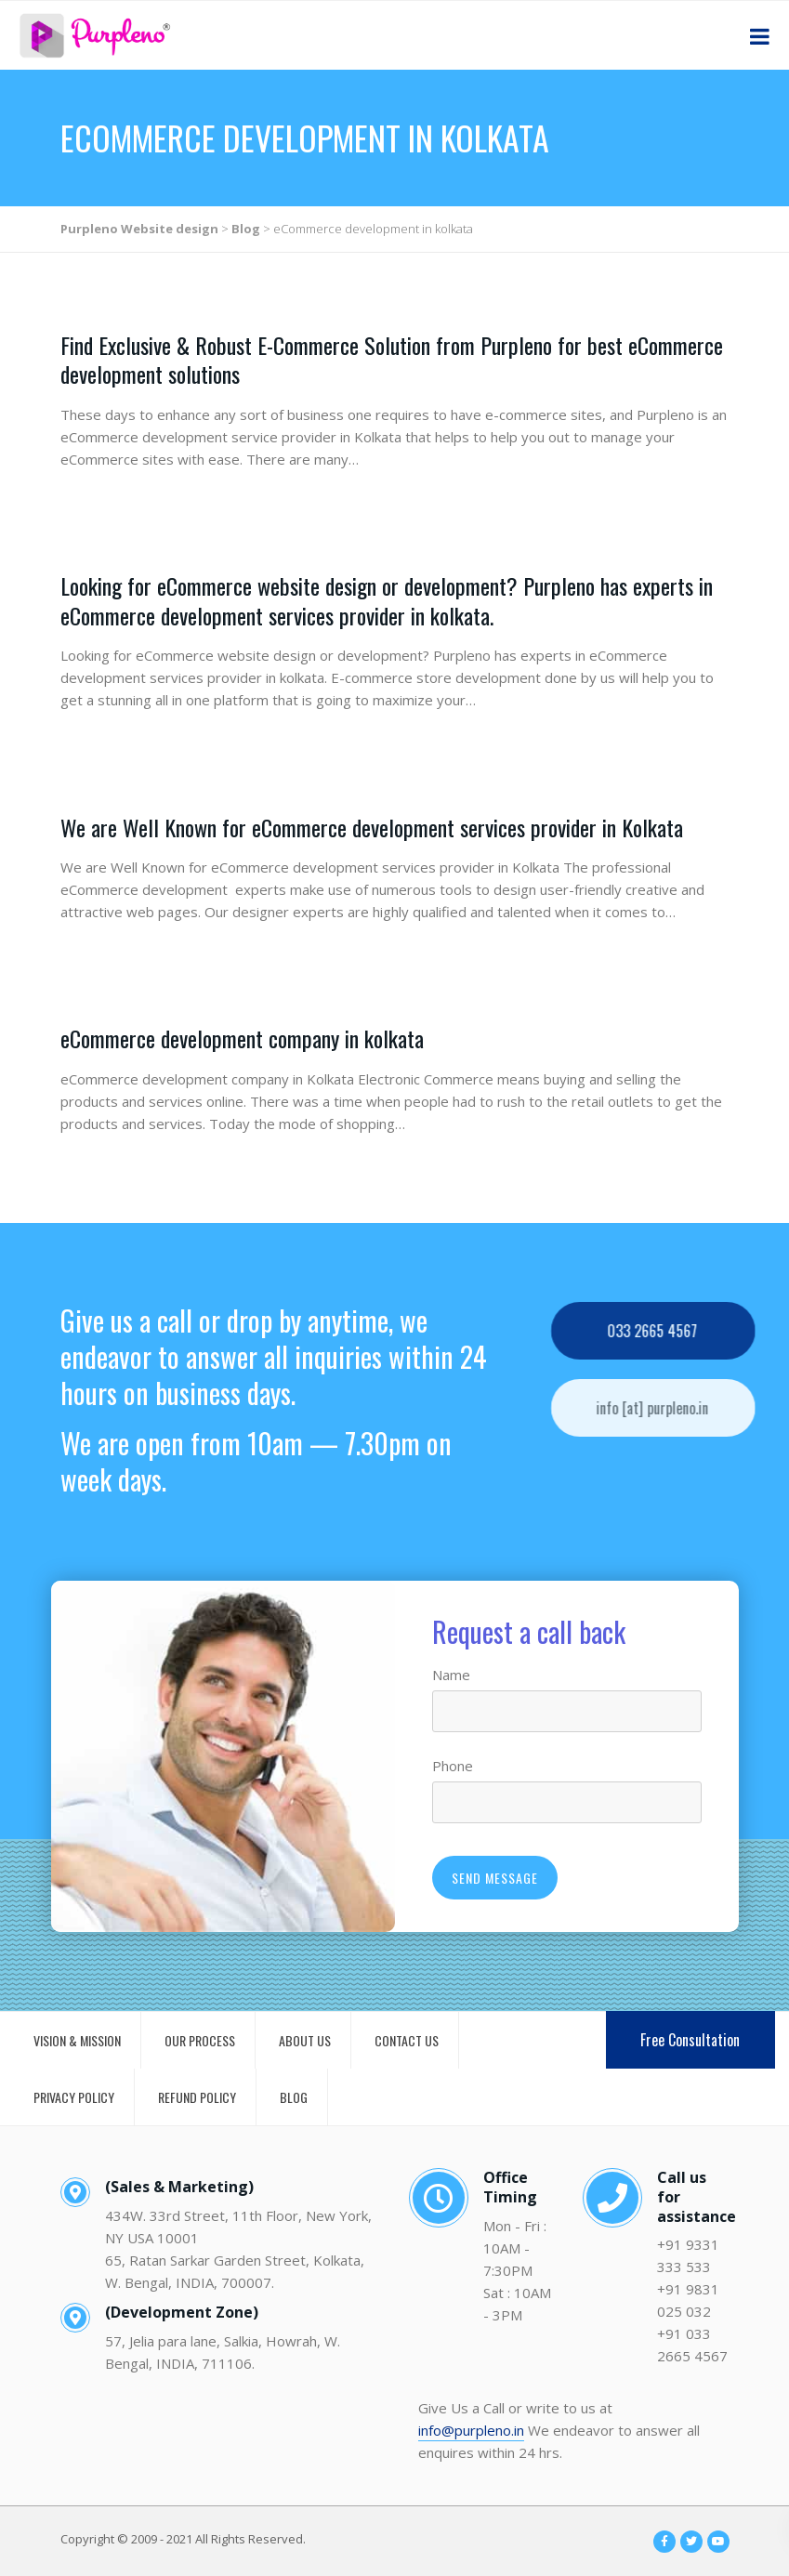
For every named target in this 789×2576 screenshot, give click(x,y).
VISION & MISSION (77, 2040)
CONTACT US (407, 2040)
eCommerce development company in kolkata (242, 1038)
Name (451, 1674)
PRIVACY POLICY (73, 2097)
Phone (452, 1765)
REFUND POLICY (197, 2097)
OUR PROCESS (199, 2040)
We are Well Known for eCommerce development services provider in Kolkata (371, 827)
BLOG (294, 2097)
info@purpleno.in (471, 2430)
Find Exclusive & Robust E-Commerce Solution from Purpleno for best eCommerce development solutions (391, 359)
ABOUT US (305, 2040)
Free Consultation (690, 2040)
